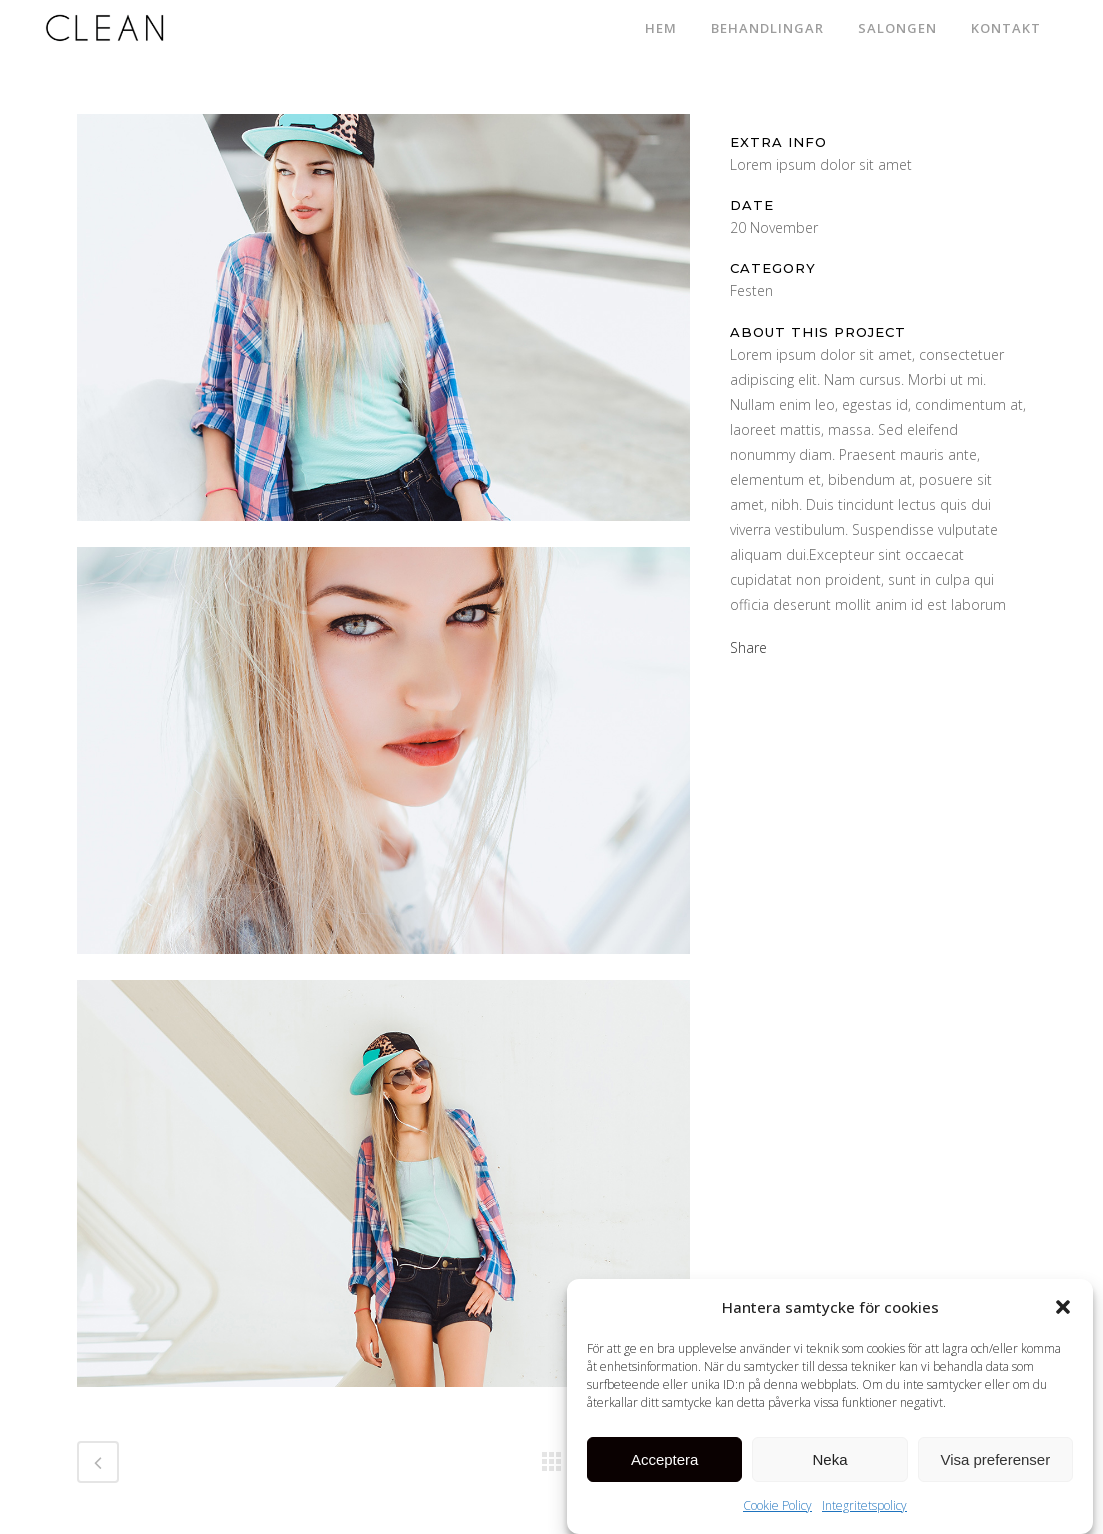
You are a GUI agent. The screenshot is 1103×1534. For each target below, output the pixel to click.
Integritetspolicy (864, 1513)
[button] (1063, 1315)
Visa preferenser (995, 1466)
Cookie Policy (777, 1513)
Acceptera (665, 1466)
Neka (829, 1466)
